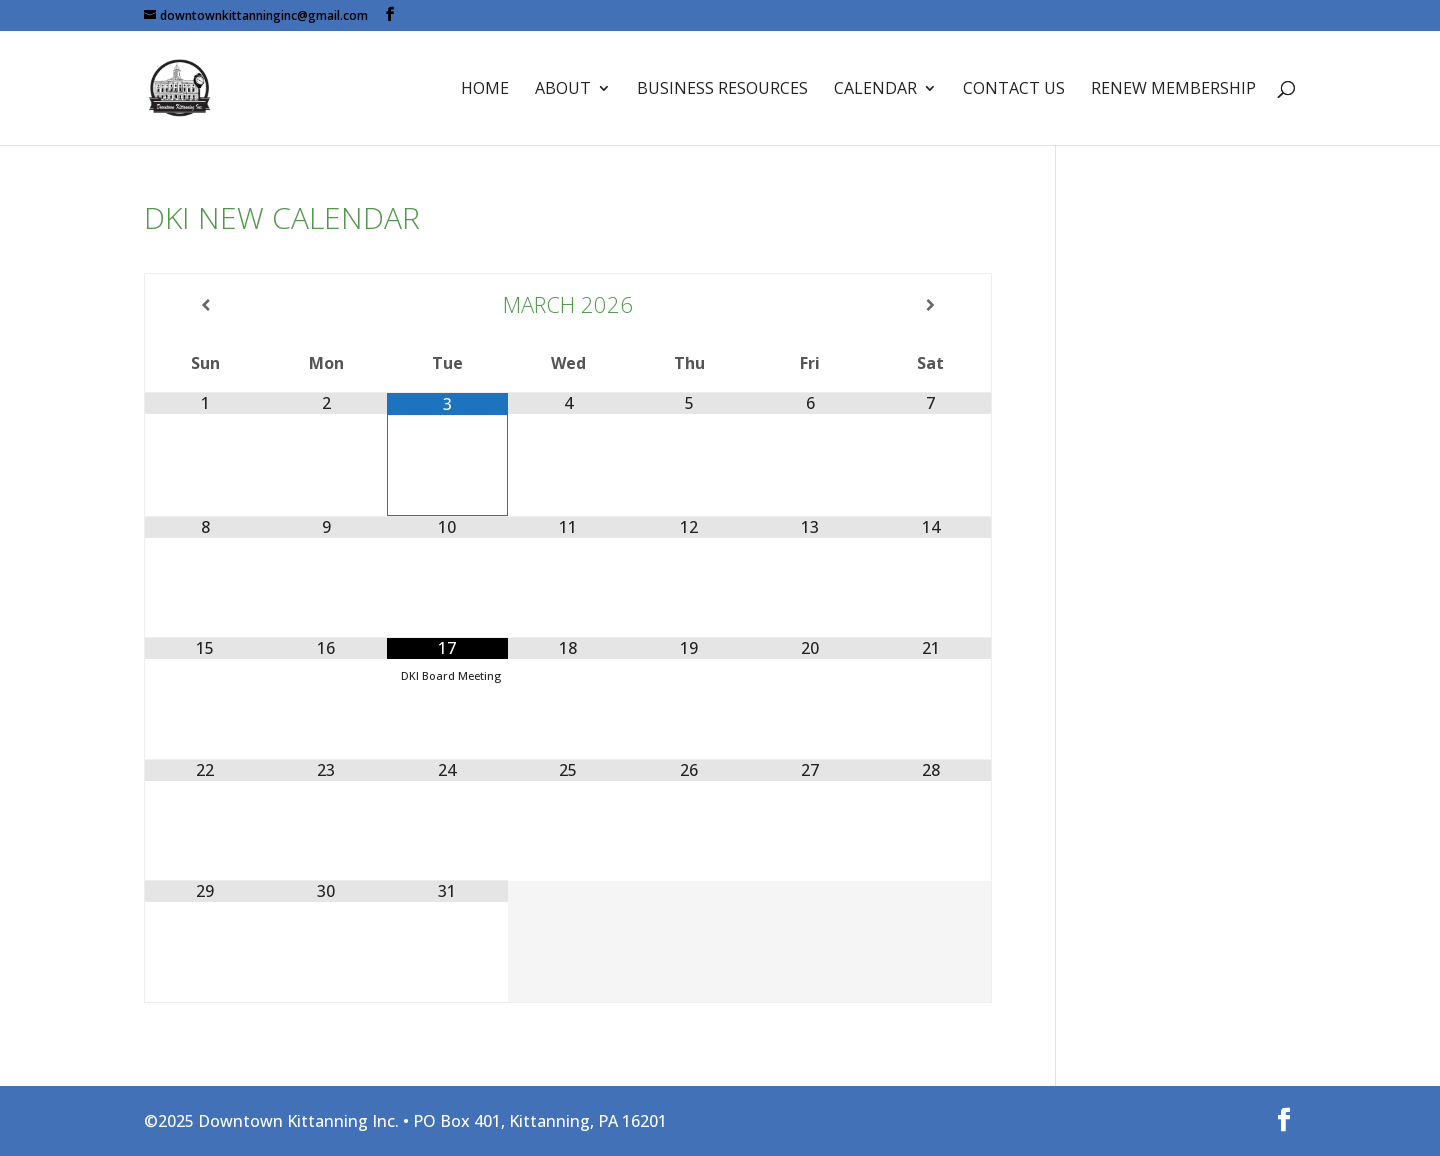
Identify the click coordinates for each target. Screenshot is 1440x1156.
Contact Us (1014, 90)
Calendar (875, 90)
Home (485, 90)
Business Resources (722, 90)
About (563, 90)
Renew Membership (1173, 90)
